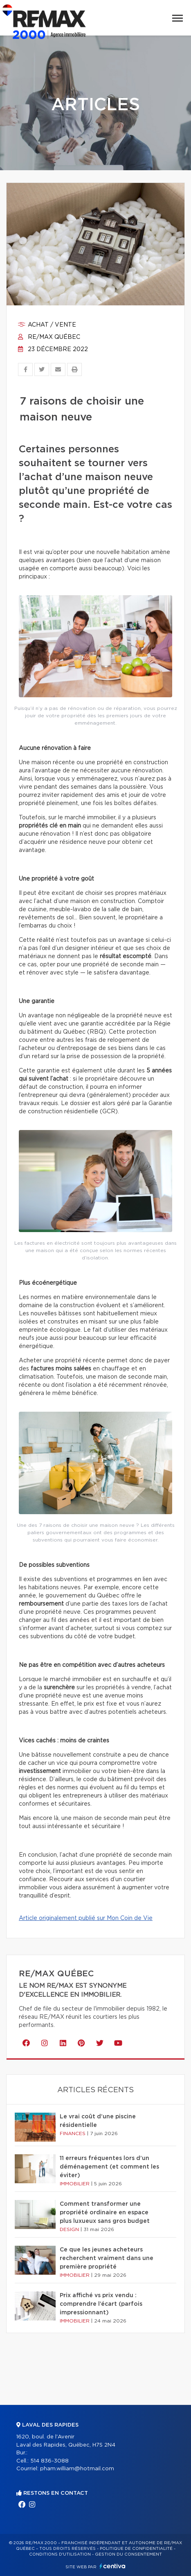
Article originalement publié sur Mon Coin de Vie (86, 1918)
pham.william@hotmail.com (77, 2468)
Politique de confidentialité (136, 2549)
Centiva (112, 2566)
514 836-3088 (49, 2461)
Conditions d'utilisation (60, 2554)
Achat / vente (47, 325)
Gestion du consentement (128, 2554)
